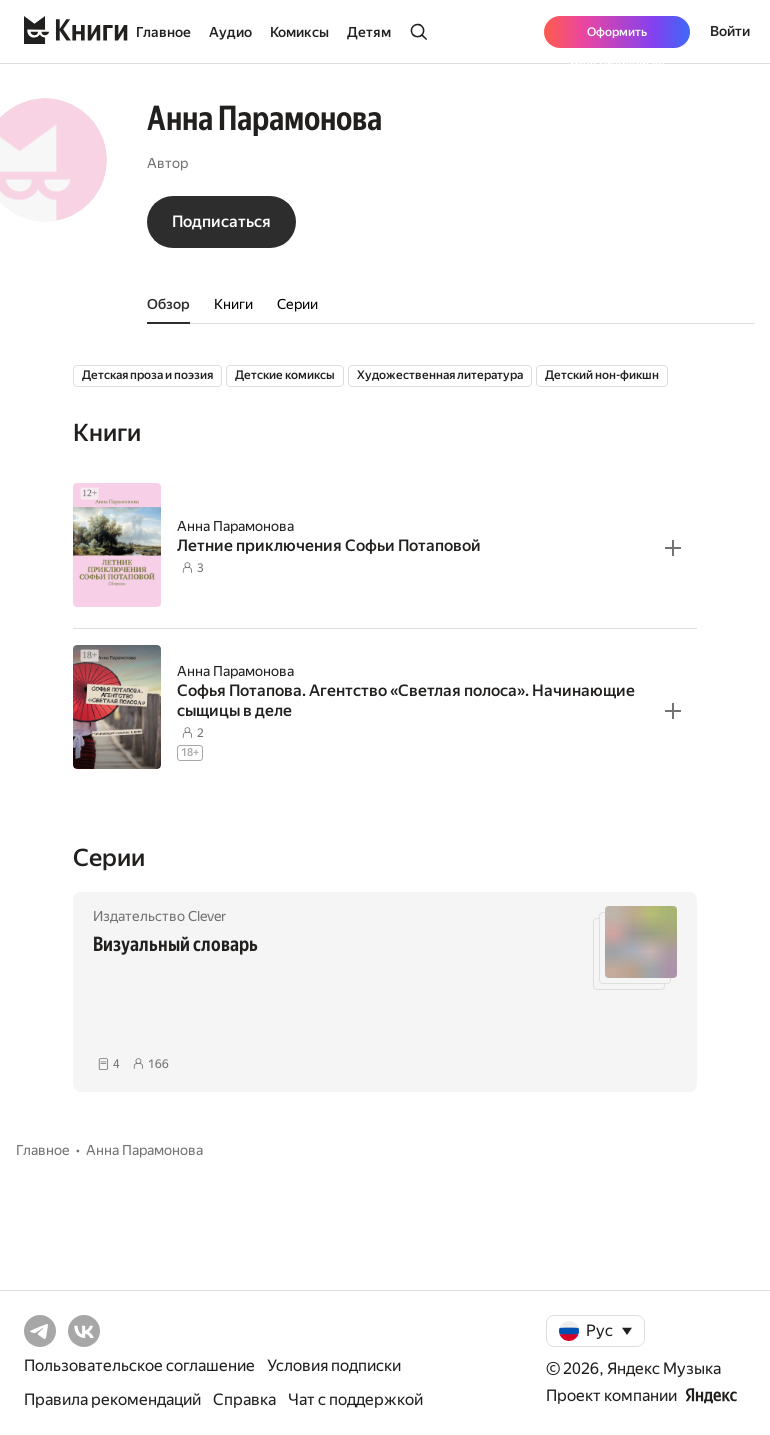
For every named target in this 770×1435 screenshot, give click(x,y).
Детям (369, 32)
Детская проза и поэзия (147, 375)
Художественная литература (440, 375)
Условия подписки (334, 1365)
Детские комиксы (285, 375)
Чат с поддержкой (355, 1399)
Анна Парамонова (235, 526)
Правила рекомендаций (112, 1399)
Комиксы (299, 32)
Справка (244, 1399)
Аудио (230, 32)
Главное (163, 32)
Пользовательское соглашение (139, 1365)
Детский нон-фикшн (602, 375)
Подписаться (221, 221)
